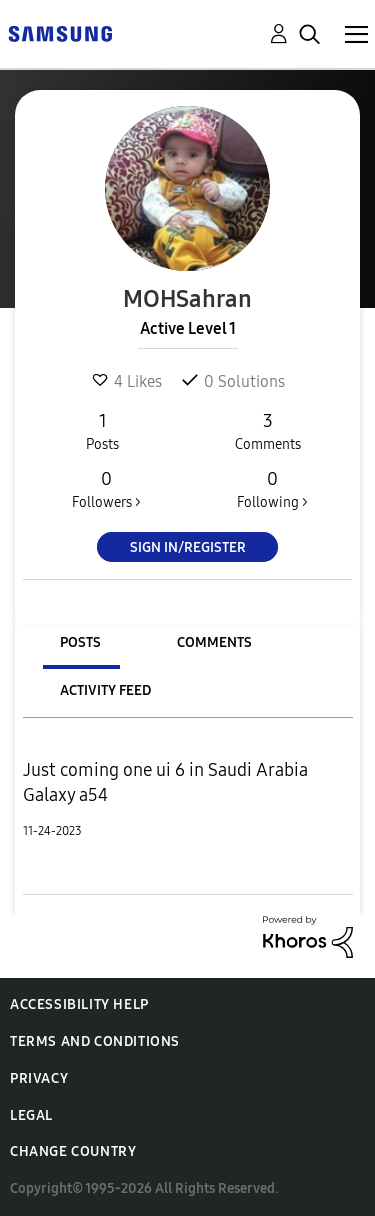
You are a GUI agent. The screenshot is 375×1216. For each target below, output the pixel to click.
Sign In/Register (188, 547)
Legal (31, 1115)
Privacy (39, 1078)
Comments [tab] (214, 642)
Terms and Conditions (95, 1041)
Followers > (106, 489)
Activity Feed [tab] (105, 690)
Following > (272, 489)
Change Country (73, 1151)
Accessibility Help (79, 1004)
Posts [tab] (80, 642)
